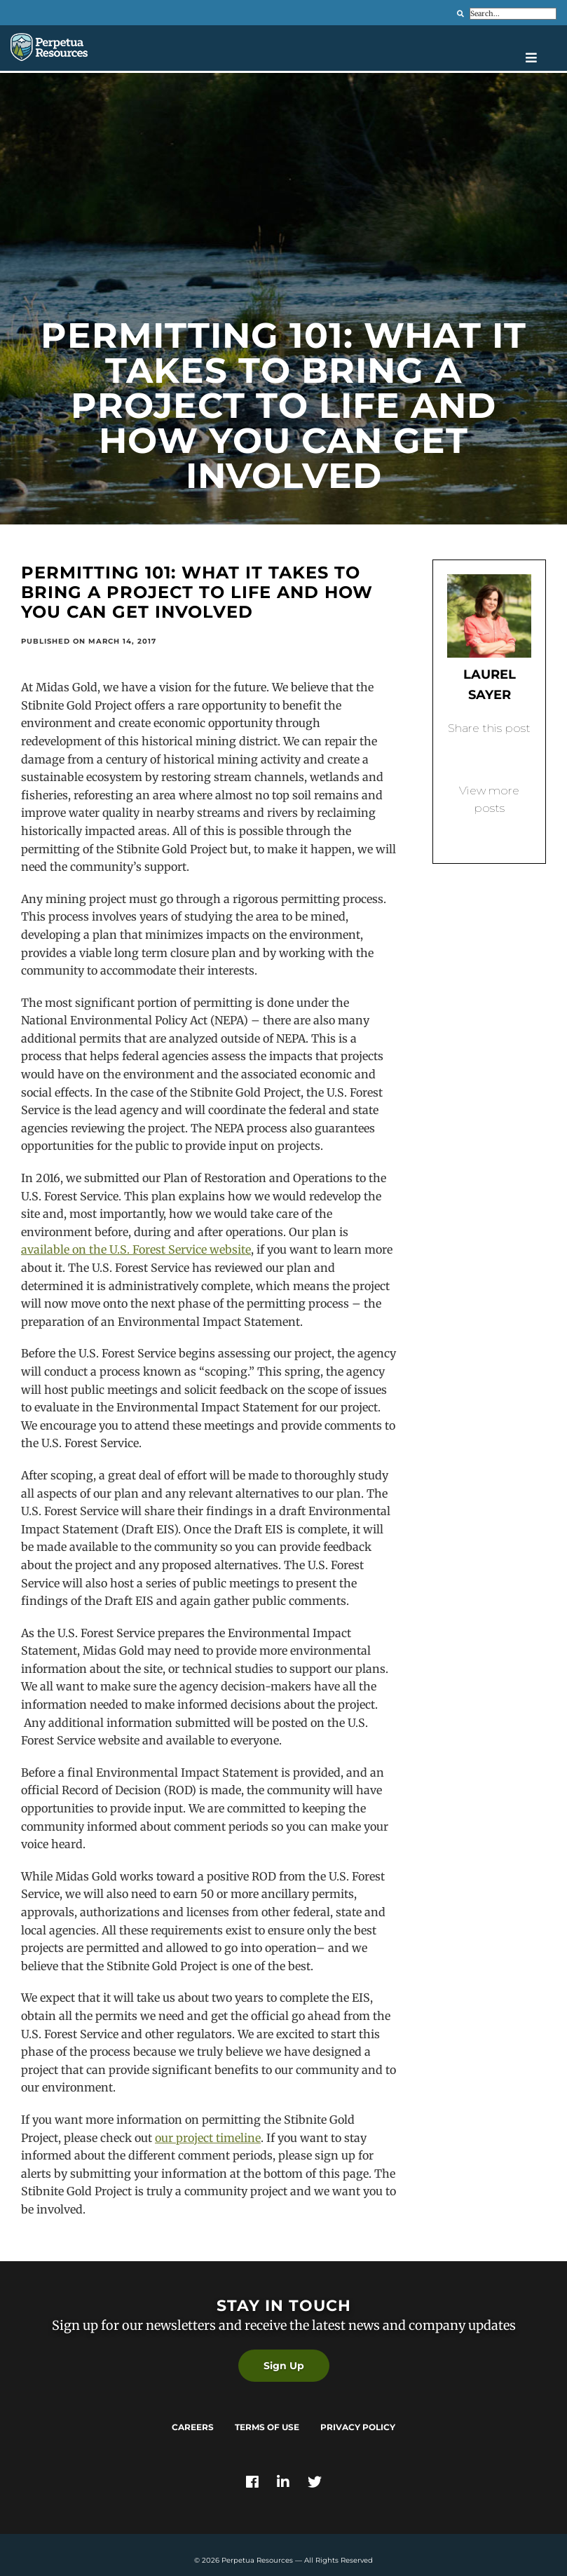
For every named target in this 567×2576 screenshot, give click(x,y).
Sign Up (284, 2365)
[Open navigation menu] (541, 57)
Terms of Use (267, 2427)
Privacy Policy (357, 2427)
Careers (193, 2427)
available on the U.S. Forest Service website (136, 1249)
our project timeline (208, 2138)
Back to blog (489, 832)
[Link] (252, 2483)
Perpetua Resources (257, 2560)
